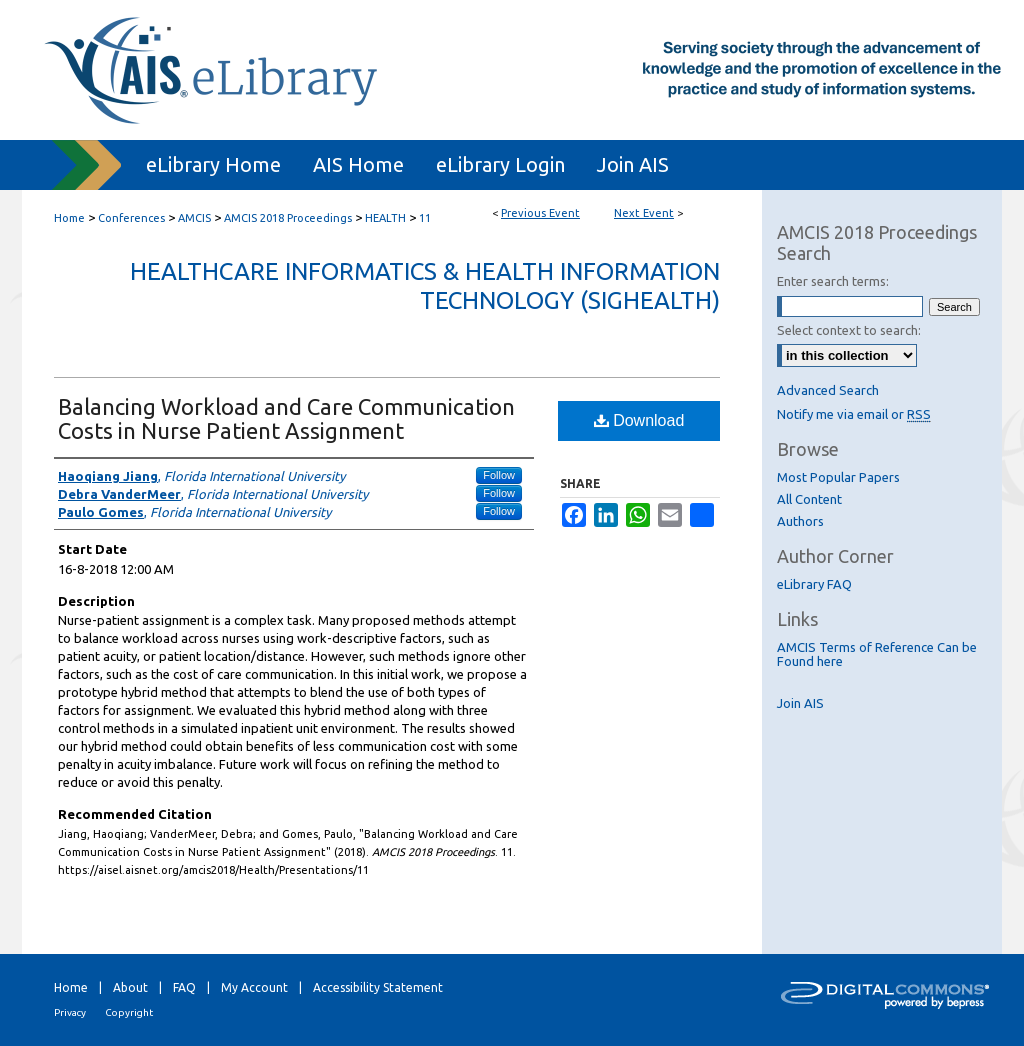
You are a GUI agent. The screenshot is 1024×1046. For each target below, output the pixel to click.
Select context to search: (849, 330)
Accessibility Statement (378, 987)
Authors (800, 521)
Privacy (70, 1012)
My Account (254, 987)
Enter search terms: (833, 281)
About (130, 987)
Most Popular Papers (838, 477)
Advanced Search (828, 390)
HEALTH (387, 218)
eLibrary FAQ (814, 584)
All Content (809, 499)
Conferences (133, 218)
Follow (499, 475)
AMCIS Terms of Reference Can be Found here (877, 654)
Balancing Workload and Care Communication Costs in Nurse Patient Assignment (286, 418)
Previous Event (540, 213)
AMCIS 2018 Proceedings (289, 218)
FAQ (184, 987)
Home (69, 218)
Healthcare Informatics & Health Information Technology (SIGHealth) (425, 286)
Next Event (644, 213)
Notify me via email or (854, 414)
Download (639, 420)
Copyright (129, 1012)
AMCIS (196, 218)
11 (425, 218)
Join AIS (800, 703)
